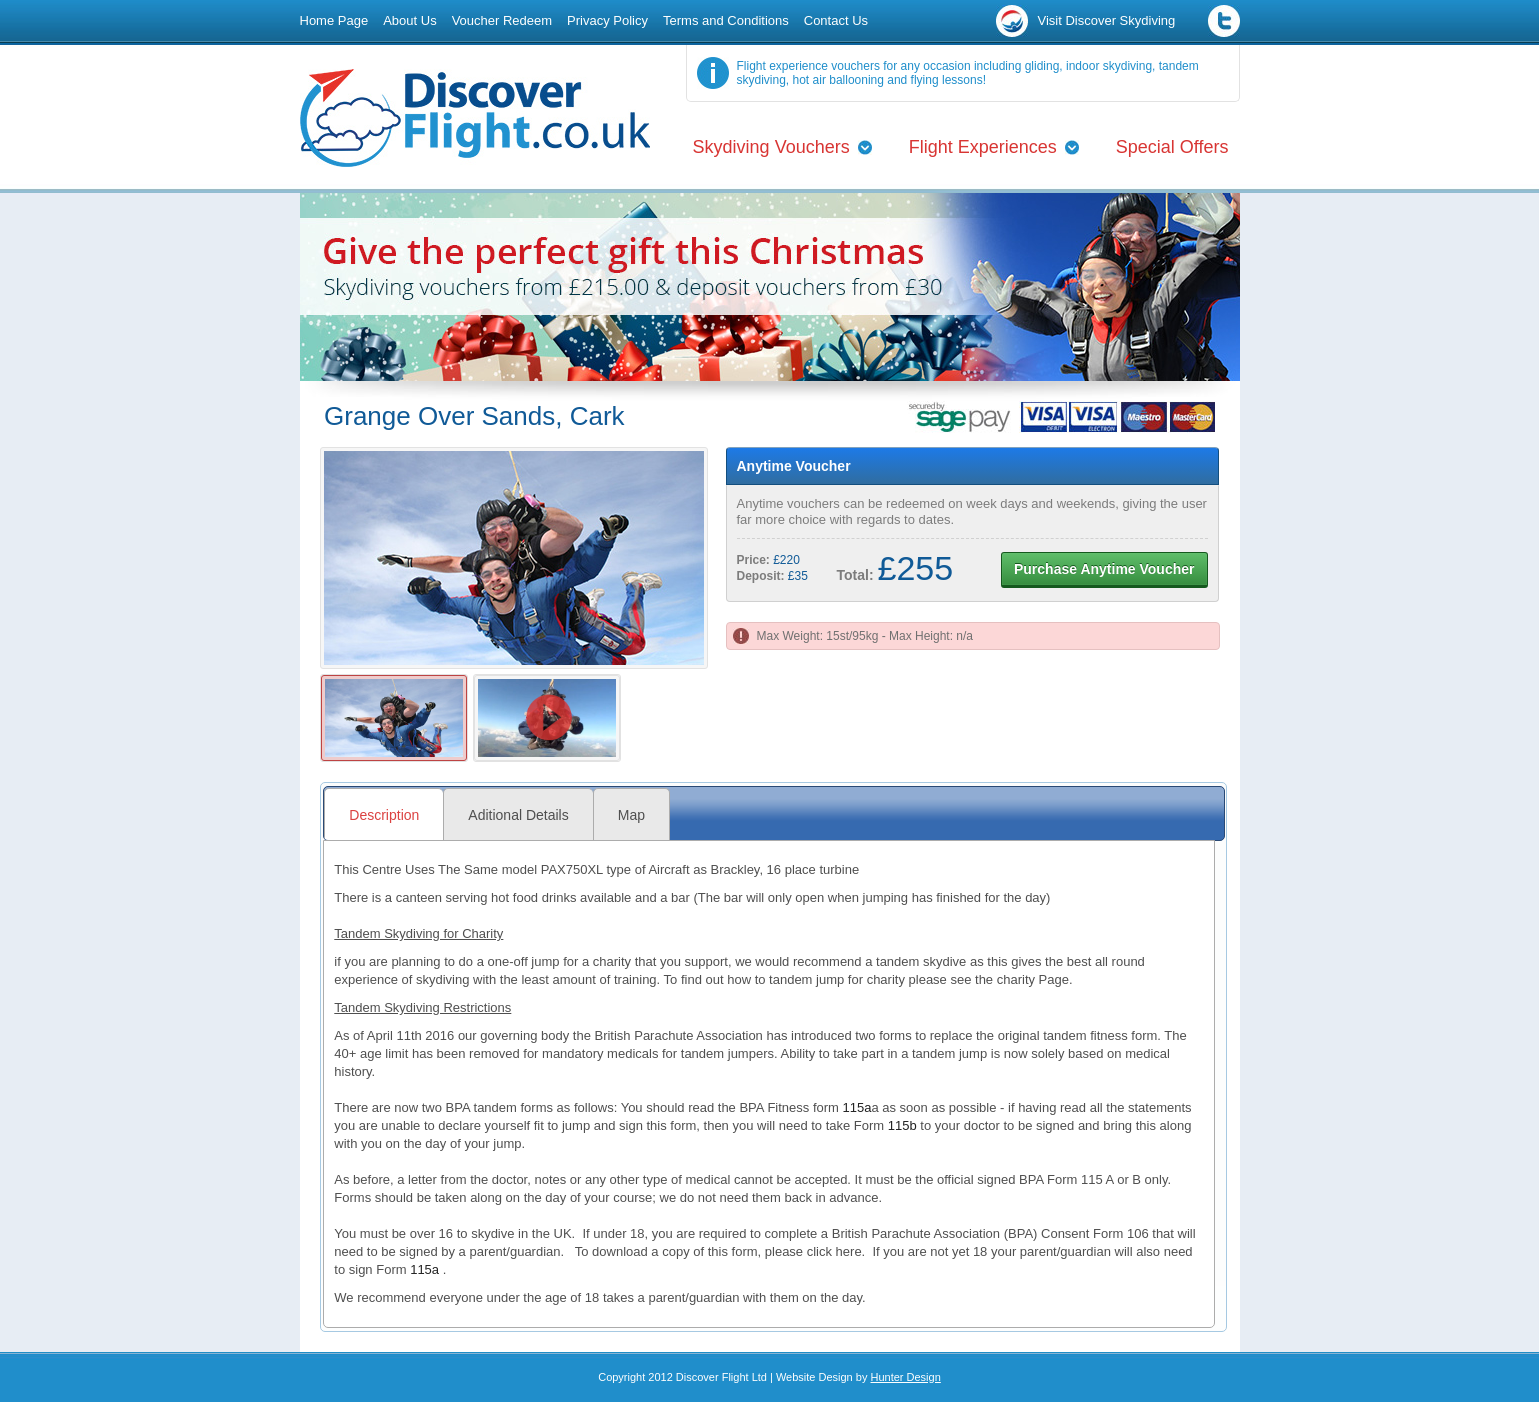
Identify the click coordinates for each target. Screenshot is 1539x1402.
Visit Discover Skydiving (1107, 20)
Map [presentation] (631, 815)
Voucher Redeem (502, 20)
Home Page (334, 20)
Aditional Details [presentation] (518, 815)
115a (857, 1107)
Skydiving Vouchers (771, 147)
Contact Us (836, 20)
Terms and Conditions (726, 20)
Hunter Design (905, 1377)
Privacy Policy (607, 20)
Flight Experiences (983, 147)
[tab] (383, 814)
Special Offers (1172, 147)
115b (902, 1125)
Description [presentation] (384, 815)
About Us (409, 20)
